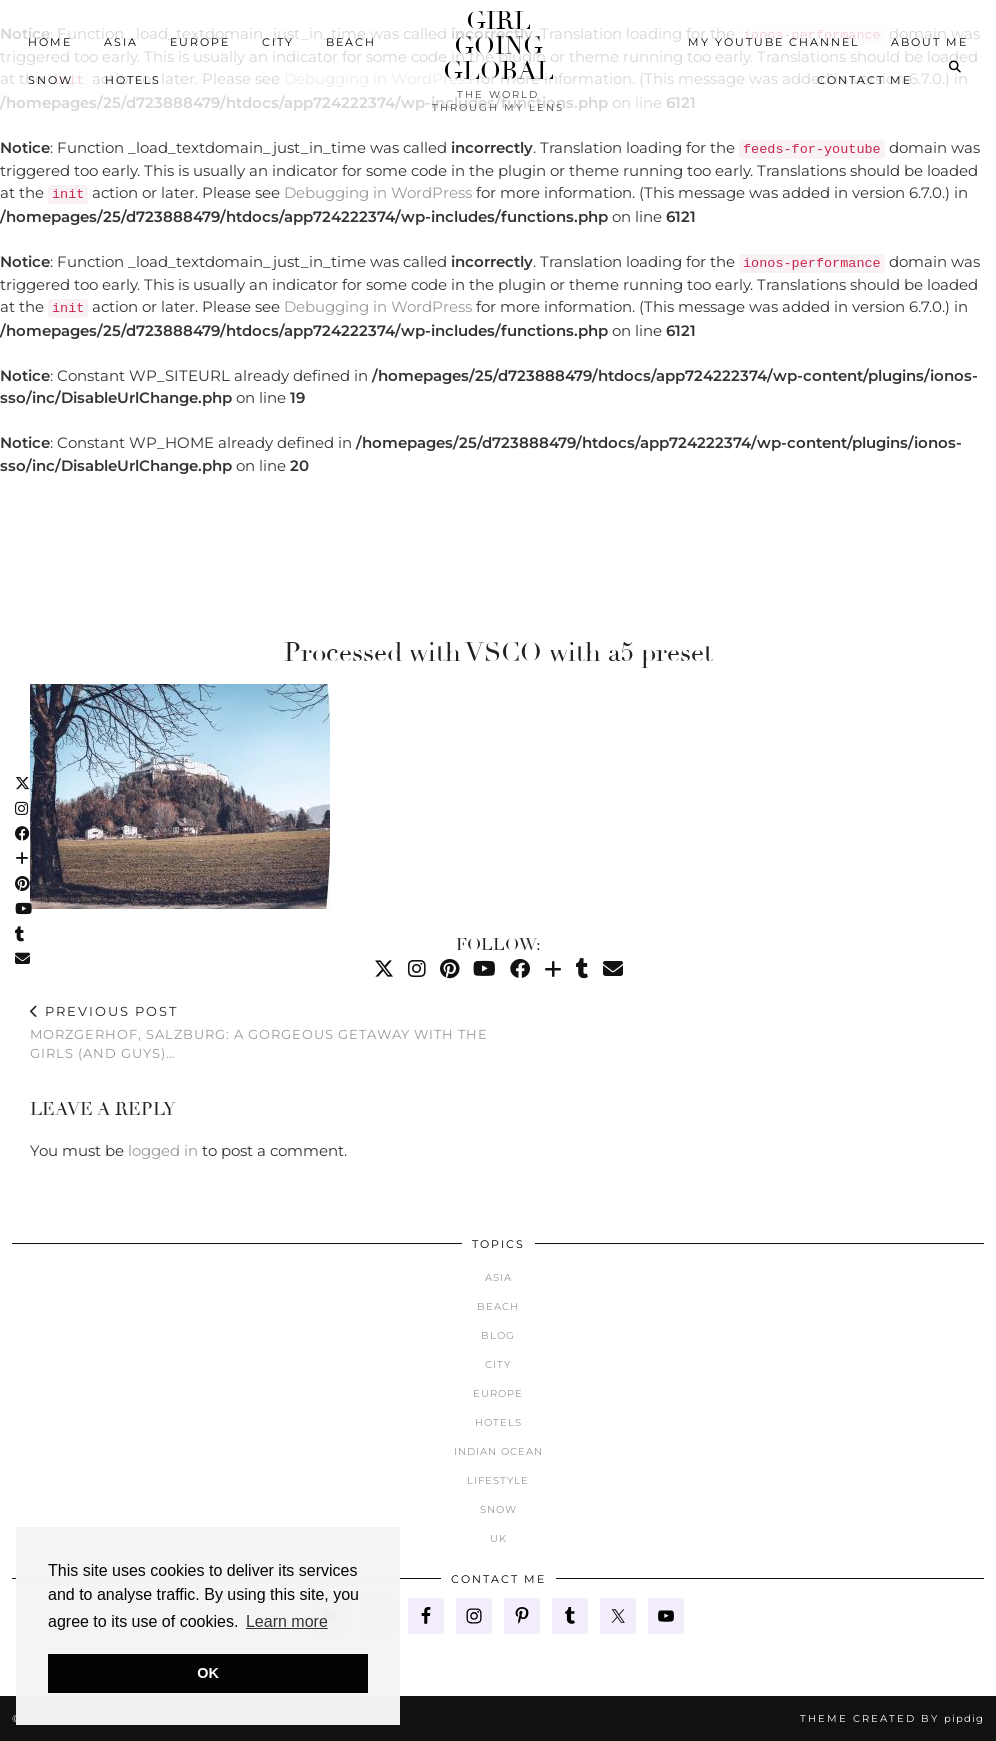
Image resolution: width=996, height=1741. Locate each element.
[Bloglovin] (553, 969)
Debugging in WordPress (378, 192)
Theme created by (892, 1718)
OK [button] (208, 1673)
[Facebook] (520, 969)
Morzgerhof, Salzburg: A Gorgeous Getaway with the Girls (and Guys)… (264, 1032)
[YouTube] (484, 969)
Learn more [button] (287, 1621)
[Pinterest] (449, 969)
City (278, 42)
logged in (163, 1150)
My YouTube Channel (773, 42)
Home (50, 42)
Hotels (133, 80)
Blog (498, 1335)
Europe (200, 42)
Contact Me (864, 80)
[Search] (956, 67)
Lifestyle (498, 1480)
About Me (929, 42)
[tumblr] (582, 969)
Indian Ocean (498, 1451)
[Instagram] (417, 969)
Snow (50, 80)
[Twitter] (384, 969)
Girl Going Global (498, 45)
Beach (351, 42)
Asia (121, 42)
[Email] (613, 969)
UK (498, 1538)
